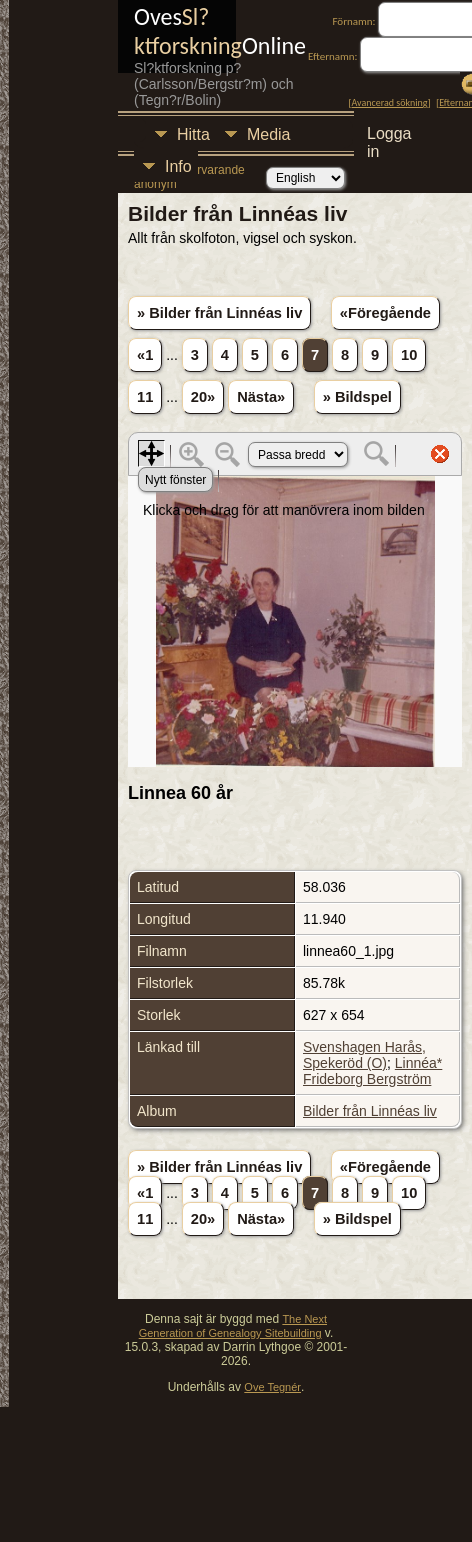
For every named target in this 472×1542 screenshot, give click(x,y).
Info (178, 166)
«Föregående (385, 313)
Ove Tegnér (272, 1387)
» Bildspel (357, 397)
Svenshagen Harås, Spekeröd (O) (364, 1055)
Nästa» (261, 397)
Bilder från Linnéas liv (370, 1111)
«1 (145, 355)
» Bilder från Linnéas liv (219, 313)
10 (409, 355)
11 (145, 397)
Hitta (193, 134)
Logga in (389, 136)
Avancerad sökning (390, 102)
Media (269, 134)
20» (203, 397)
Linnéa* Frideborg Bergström (372, 1071)
